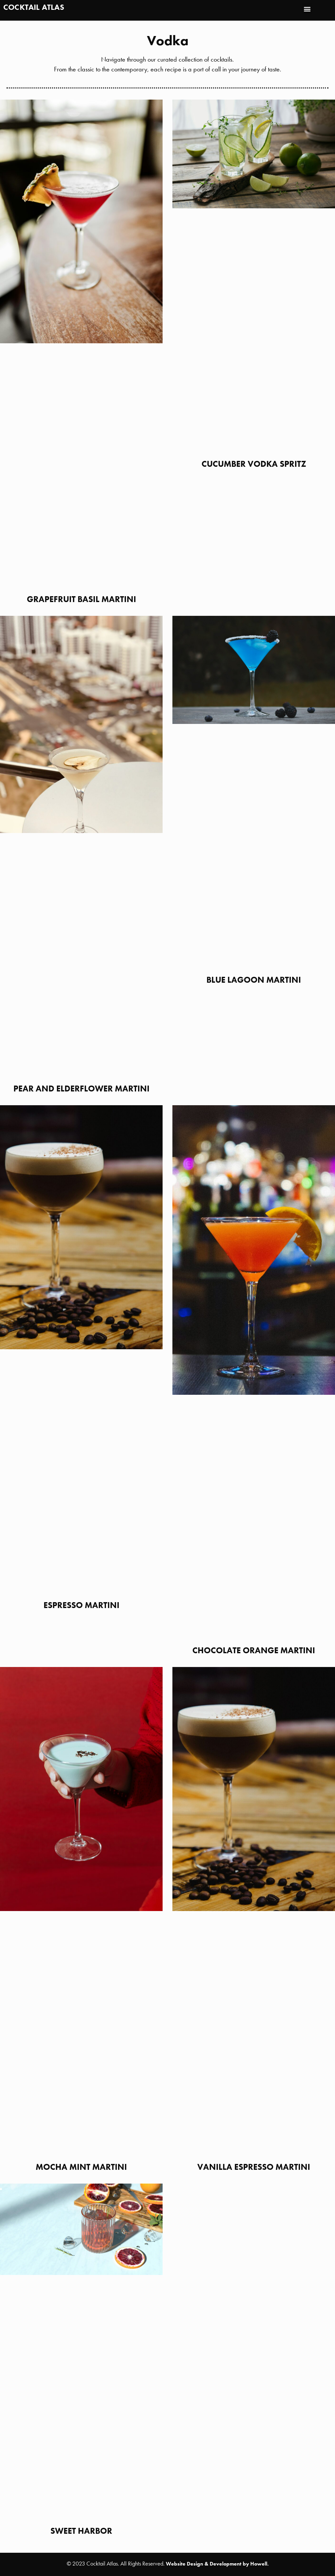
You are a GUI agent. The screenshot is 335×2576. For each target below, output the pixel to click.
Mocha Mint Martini (81, 2167)
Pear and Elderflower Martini (81, 1088)
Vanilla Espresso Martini (253, 2167)
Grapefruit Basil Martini (81, 599)
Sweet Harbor (81, 2531)
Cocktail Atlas (33, 7)
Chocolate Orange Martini (253, 1650)
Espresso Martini (81, 1605)
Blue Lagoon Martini (253, 980)
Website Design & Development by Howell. (217, 2563)
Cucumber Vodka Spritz (254, 464)
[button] (307, 8)
